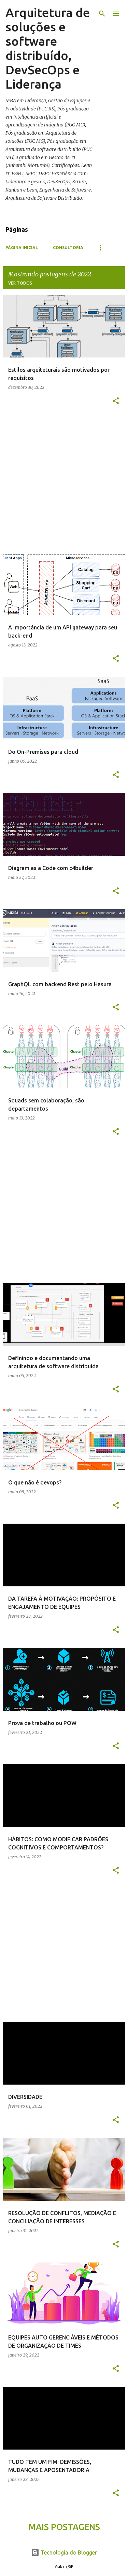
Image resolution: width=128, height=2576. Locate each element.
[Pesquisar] (102, 13)
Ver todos (20, 283)
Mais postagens (64, 2527)
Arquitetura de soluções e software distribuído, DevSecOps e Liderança (47, 48)
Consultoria (68, 247)
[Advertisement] (64, 483)
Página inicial (21, 247)
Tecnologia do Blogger (64, 2552)
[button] (116, 401)
